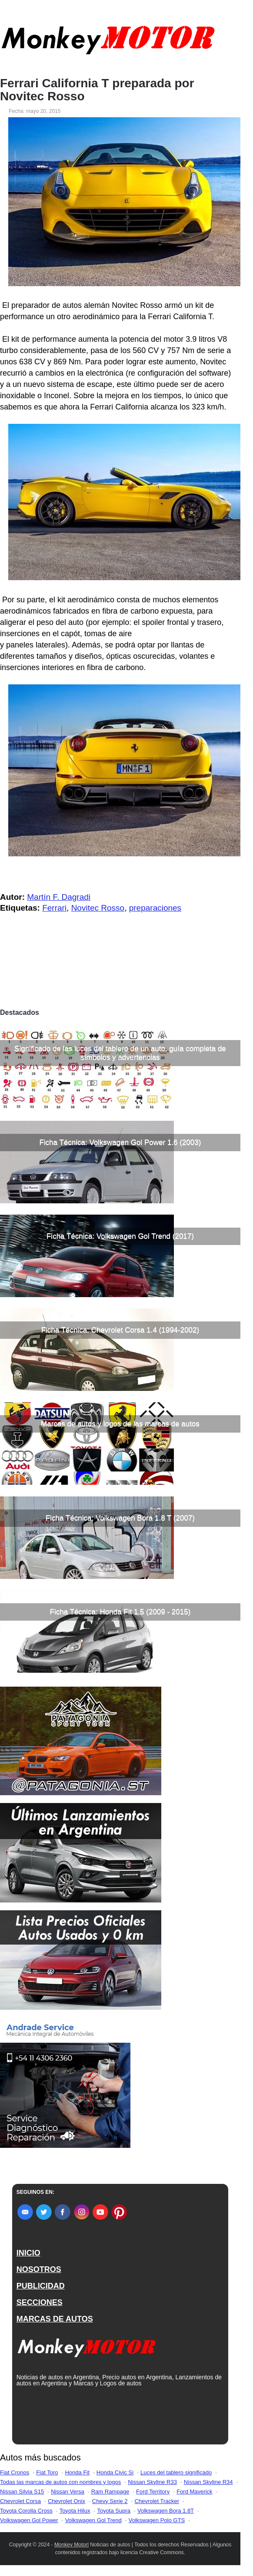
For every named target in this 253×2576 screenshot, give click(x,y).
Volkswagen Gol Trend (93, 2520)
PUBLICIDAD (41, 2286)
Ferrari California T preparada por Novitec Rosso (97, 90)
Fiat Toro (47, 2472)
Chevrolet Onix (66, 2501)
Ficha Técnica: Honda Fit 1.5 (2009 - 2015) (120, 1612)
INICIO (28, 2253)
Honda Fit (77, 2472)
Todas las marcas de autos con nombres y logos (60, 2482)
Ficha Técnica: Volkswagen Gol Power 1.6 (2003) (120, 1142)
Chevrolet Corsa (20, 2501)
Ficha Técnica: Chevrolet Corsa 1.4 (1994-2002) (120, 1330)
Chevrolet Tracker (156, 2501)
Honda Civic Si (115, 2472)
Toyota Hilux (75, 2510)
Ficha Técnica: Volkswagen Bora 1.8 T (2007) (120, 1518)
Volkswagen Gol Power (29, 2520)
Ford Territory (153, 2491)
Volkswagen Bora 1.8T (165, 2510)
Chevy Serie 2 (110, 2501)
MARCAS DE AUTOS (55, 2319)
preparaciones (155, 907)
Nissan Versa (67, 2491)
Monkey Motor (70, 2545)
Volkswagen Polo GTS (157, 2520)
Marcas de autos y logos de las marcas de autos (120, 1424)
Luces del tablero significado (176, 2472)
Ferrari (54, 907)
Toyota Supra (113, 2510)
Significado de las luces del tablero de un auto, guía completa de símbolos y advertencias (120, 1052)
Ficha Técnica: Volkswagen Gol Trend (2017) (120, 1236)
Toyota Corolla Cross (26, 2510)
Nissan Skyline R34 (208, 2482)
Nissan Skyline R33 (152, 2482)
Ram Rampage (110, 2491)
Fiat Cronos (14, 2472)
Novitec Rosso (98, 907)
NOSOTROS (39, 2269)
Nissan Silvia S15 (22, 2491)
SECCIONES (40, 2302)
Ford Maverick (194, 2491)
